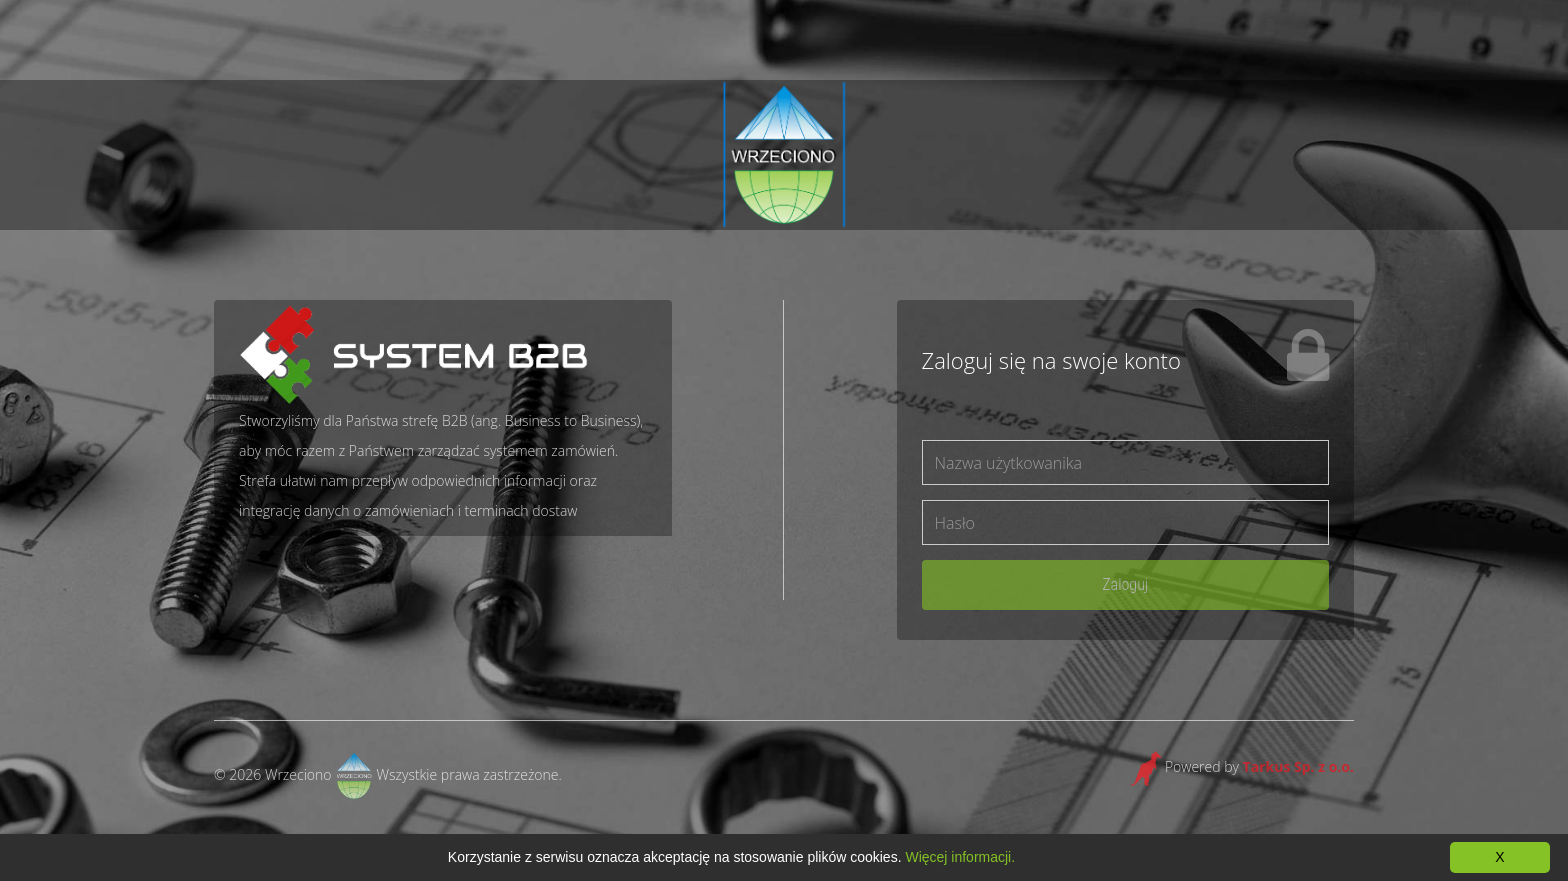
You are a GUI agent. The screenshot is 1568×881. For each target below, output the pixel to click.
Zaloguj (1125, 584)
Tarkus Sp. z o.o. (1298, 766)
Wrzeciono (298, 774)
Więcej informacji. (960, 857)
